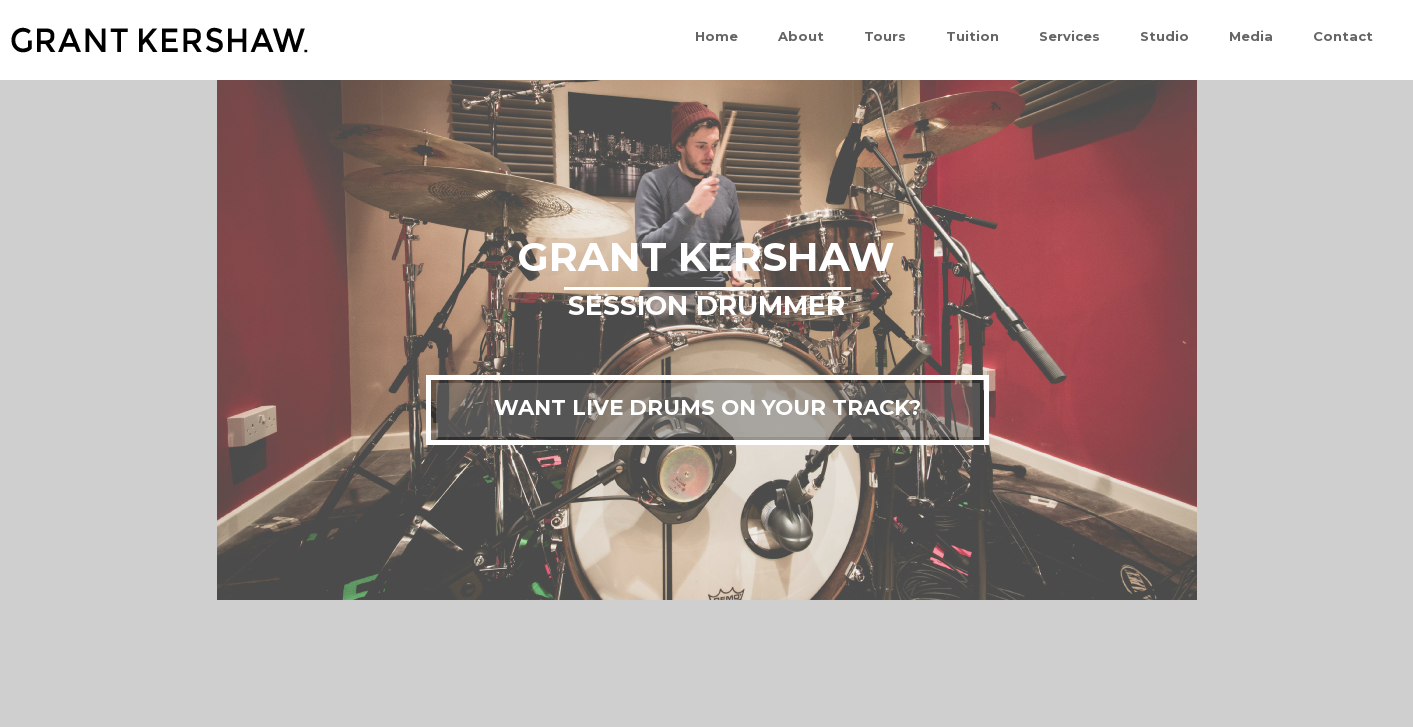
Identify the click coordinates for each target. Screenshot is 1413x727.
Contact (1343, 36)
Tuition (972, 36)
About (801, 36)
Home (716, 36)
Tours (885, 36)
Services (1069, 36)
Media (1251, 36)
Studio (1164, 36)
